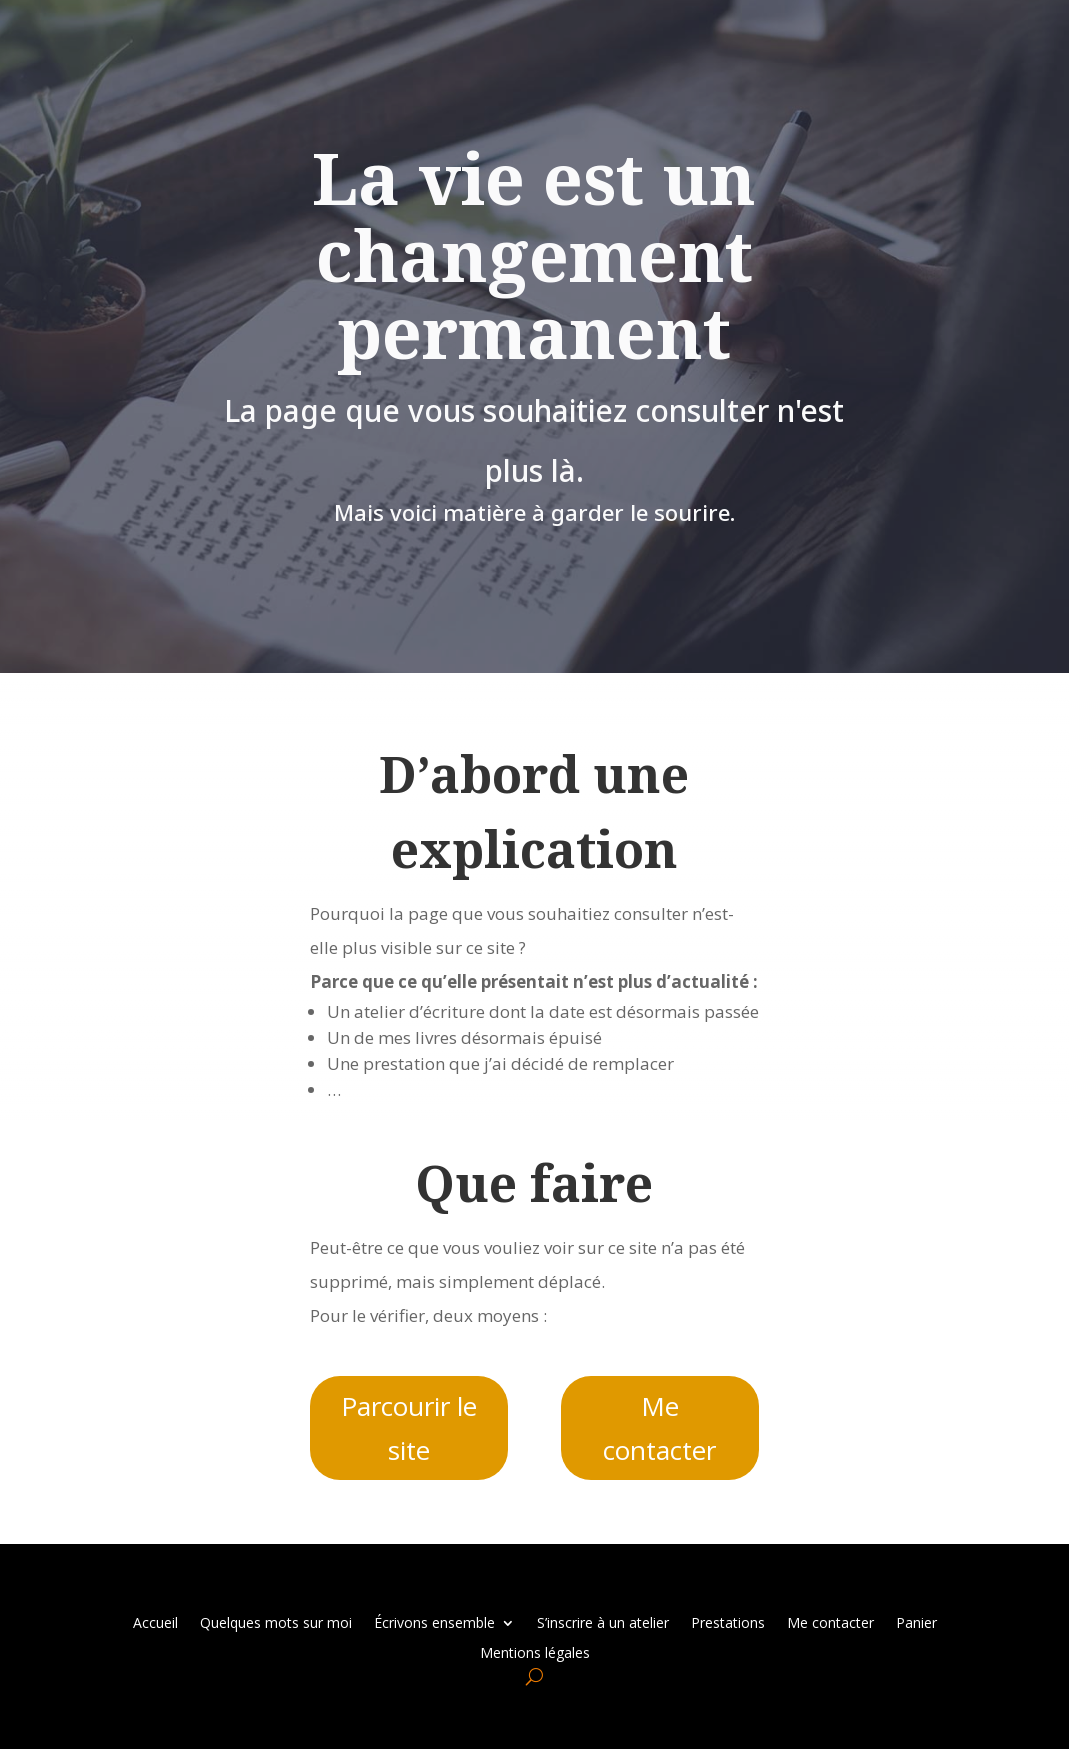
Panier (916, 1621)
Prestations (728, 1621)
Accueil (155, 1621)
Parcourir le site (409, 1428)
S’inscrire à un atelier (603, 1621)
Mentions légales (535, 1651)
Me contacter (659, 1428)
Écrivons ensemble (434, 1621)
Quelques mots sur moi (276, 1621)
